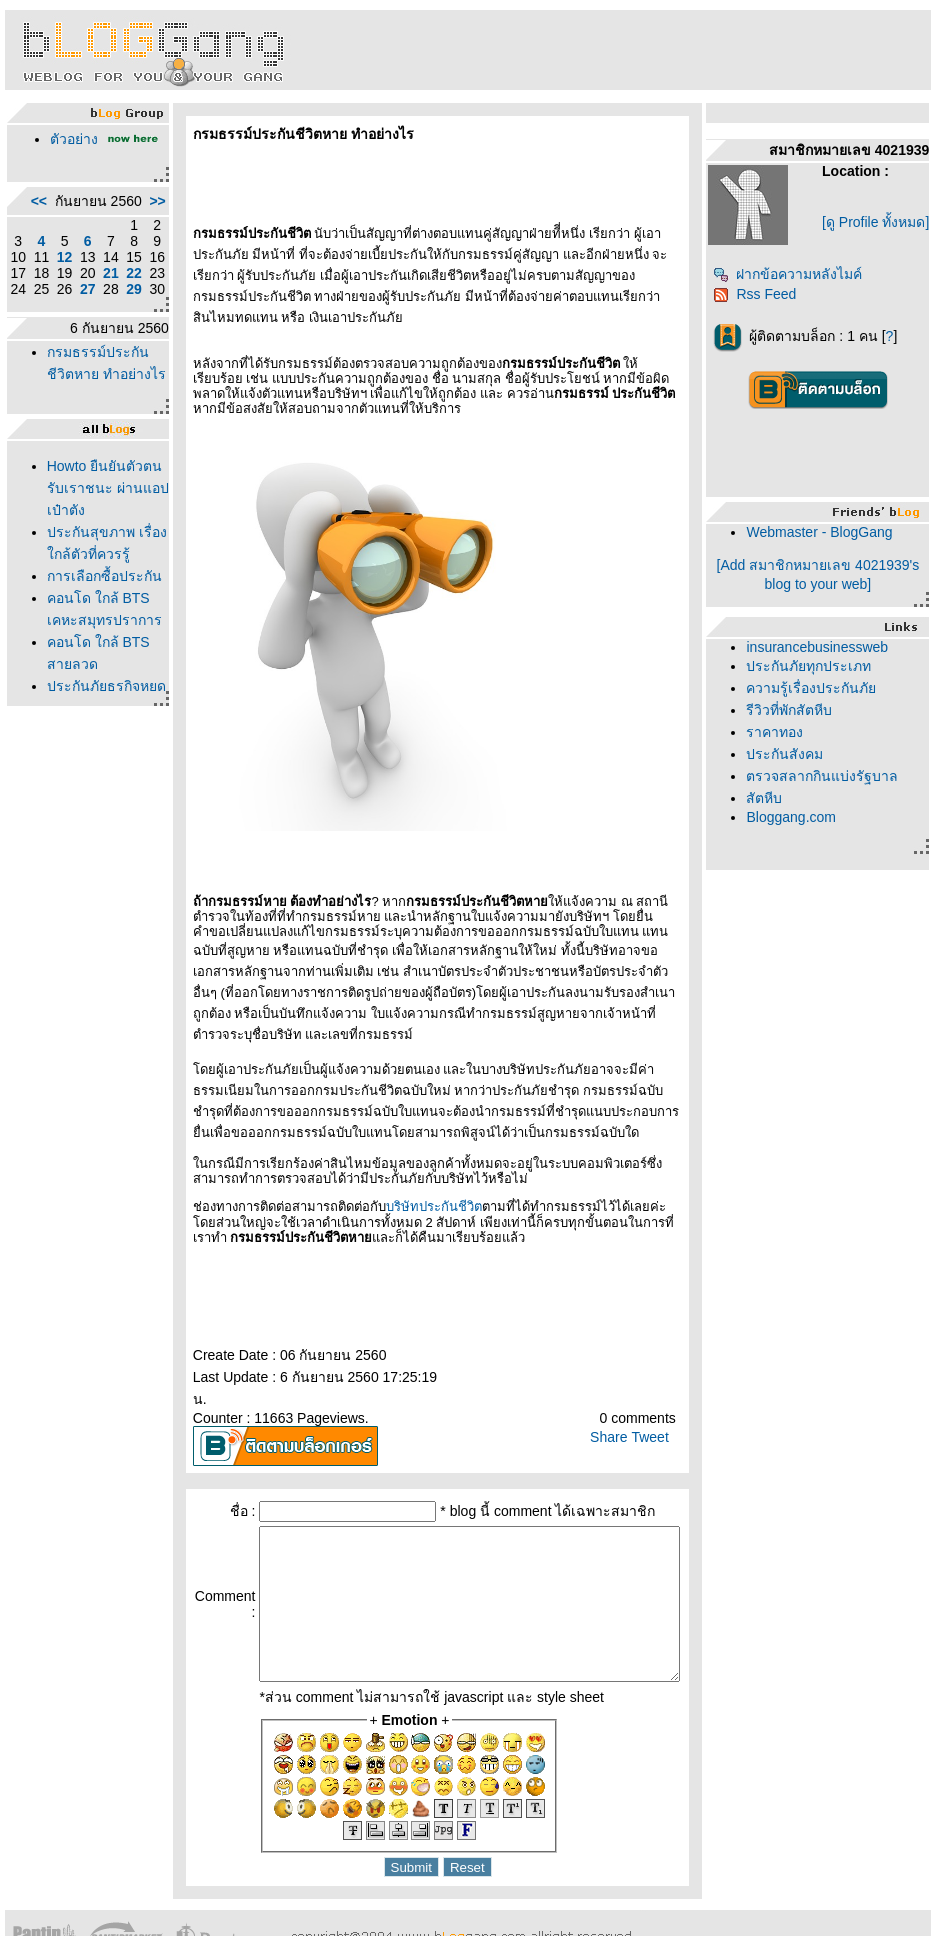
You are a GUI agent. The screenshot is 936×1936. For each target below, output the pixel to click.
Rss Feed (762, 302)
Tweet (656, 1373)
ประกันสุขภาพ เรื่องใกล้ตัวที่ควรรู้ (83, 652)
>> (115, 225)
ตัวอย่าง (69, 139)
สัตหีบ (772, 806)
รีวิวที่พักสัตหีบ (797, 718)
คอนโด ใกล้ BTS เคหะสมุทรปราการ (84, 762)
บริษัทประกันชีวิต (391, 1164)
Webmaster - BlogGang (827, 540)
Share (615, 1373)
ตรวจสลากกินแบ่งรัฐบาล (830, 784)
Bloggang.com (799, 825)
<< (34, 225)
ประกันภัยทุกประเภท (816, 674)
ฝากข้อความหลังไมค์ (795, 282)
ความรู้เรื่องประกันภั (819, 696)
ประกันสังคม (792, 762)
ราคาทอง (782, 740)
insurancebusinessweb (825, 655)
